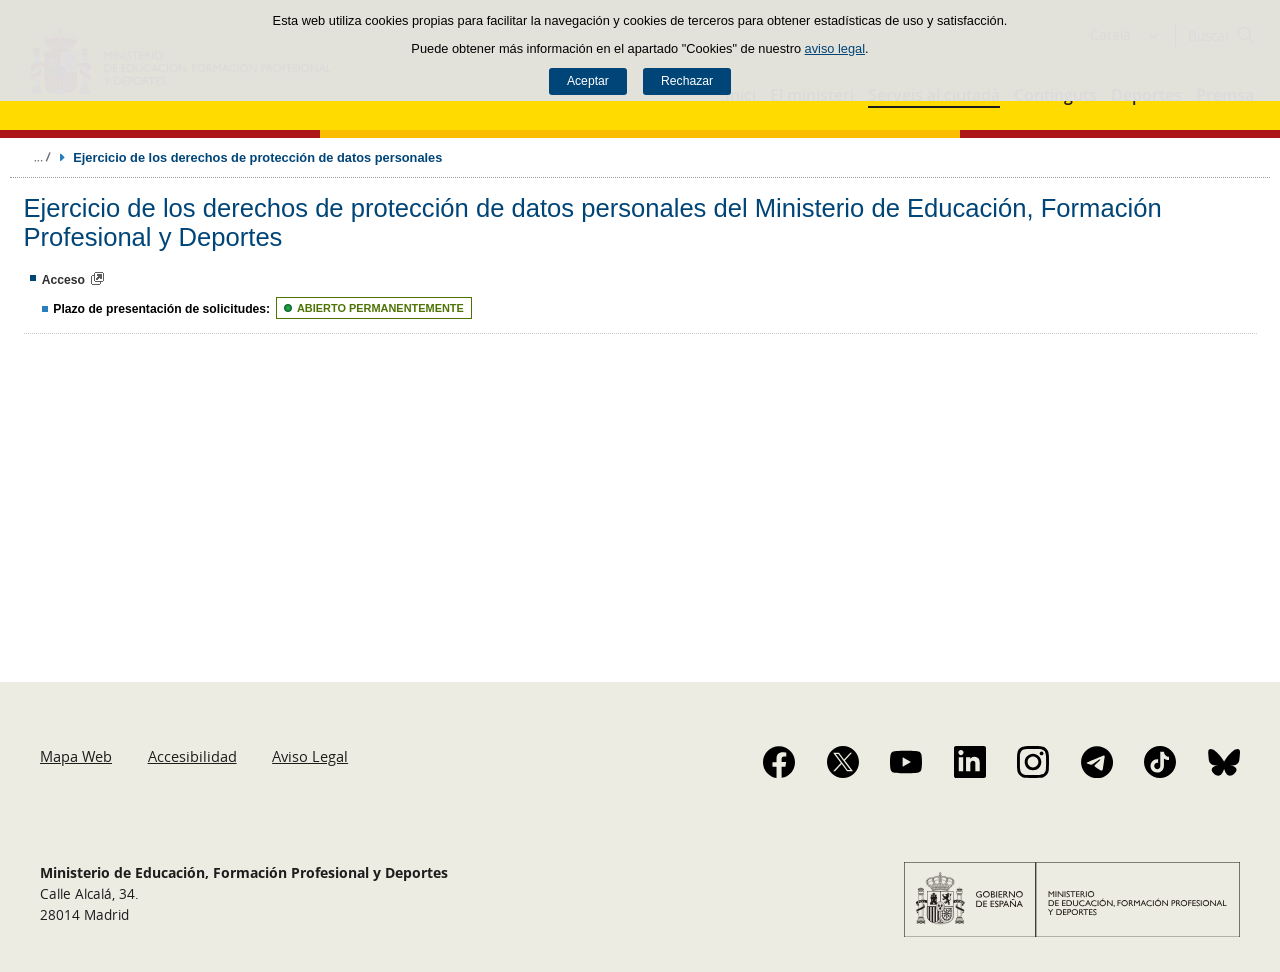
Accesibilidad (192, 756)
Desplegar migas (42, 157)
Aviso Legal (310, 756)
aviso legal (835, 48)
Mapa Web (76, 756)
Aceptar (588, 81)
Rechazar (687, 81)
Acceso (63, 280)
